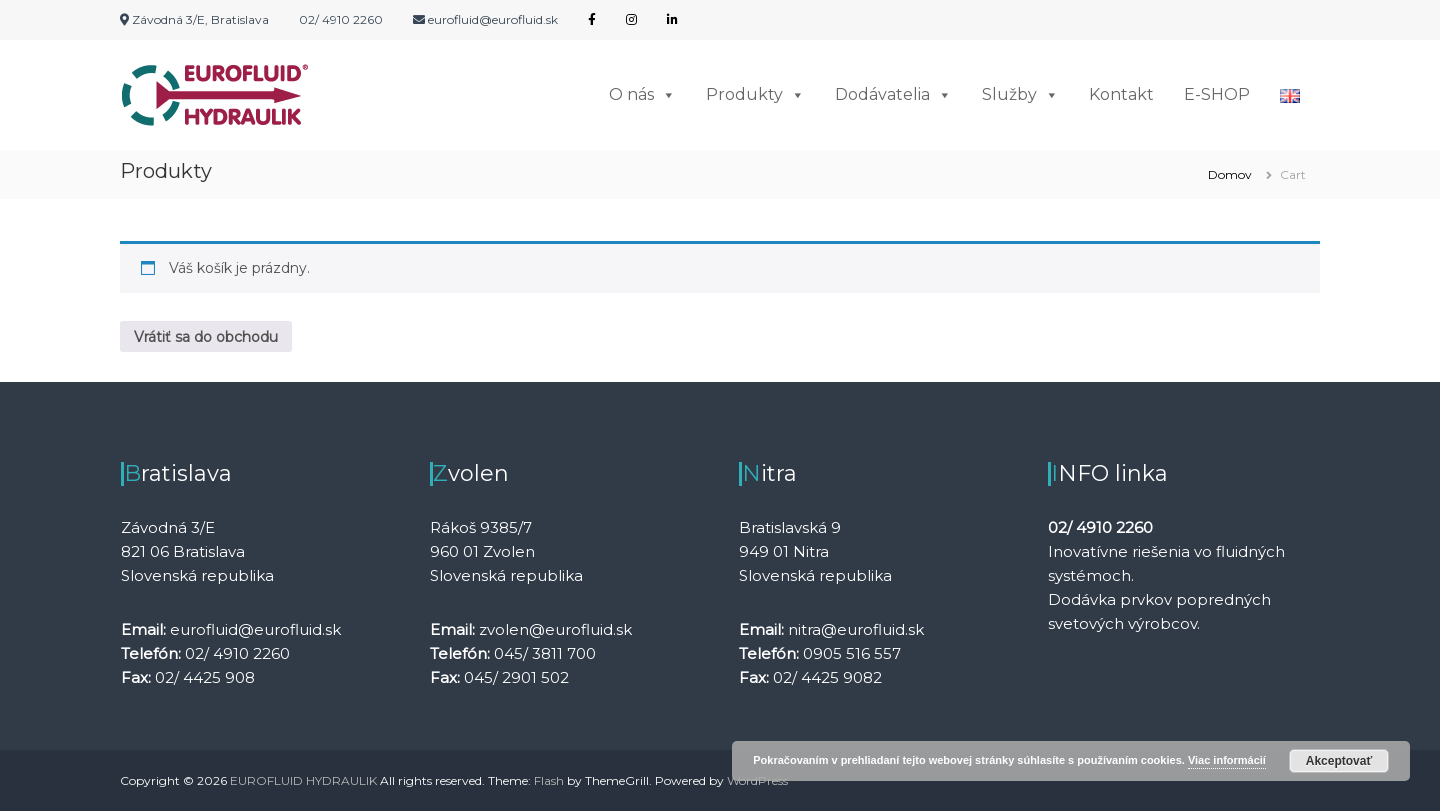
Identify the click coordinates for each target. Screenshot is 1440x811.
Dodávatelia (893, 95)
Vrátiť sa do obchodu (206, 337)
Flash (549, 780)
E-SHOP (1217, 94)
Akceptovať (1339, 761)
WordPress (757, 780)
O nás (642, 95)
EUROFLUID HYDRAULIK (303, 780)
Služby (1020, 95)
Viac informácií (1227, 760)
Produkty (755, 95)
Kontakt (1121, 94)
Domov (1230, 174)
